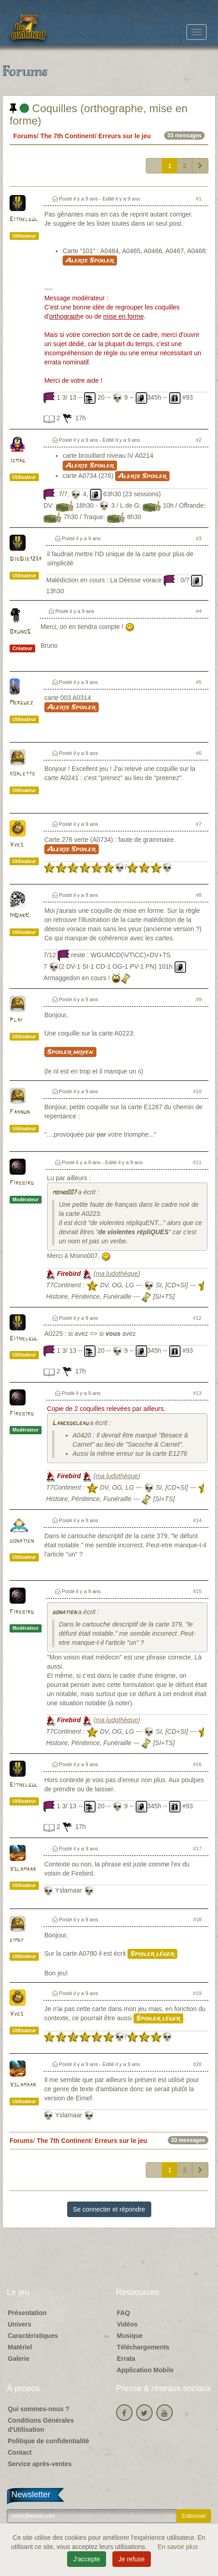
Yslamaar (23, 1869)
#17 (197, 1848)
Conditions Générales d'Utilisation (41, 2425)
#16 (197, 1764)
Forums (25, 136)
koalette (22, 773)
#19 (197, 1993)
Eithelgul (24, 219)
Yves (16, 844)
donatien (22, 1541)
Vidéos (127, 2324)
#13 (197, 1393)
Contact (20, 2452)
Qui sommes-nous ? (38, 2409)
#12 (197, 1318)
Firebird (22, 1183)
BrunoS (20, 632)
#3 (199, 538)
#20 (197, 2064)
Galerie (18, 2358)
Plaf (16, 1020)
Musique (130, 2335)
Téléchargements (143, 2347)
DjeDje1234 (26, 559)
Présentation (27, 2312)
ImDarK (19, 915)
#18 (197, 1919)
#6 (199, 753)
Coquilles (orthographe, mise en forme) (99, 114)
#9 (199, 999)
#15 (197, 1591)
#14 (197, 1520)
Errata (126, 2358)
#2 (199, 440)
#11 (197, 1162)
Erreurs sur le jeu (124, 136)
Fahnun (20, 1112)
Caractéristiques (33, 2335)
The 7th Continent (67, 136)
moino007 (64, 1192)
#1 (199, 198)
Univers (19, 2324)
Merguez (21, 703)
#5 (199, 682)
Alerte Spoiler (90, 260)
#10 (197, 1091)
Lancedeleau (70, 1423)
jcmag (17, 460)
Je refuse (131, 2559)
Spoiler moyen (70, 1052)
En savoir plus (178, 2546)
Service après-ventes (40, 2464)
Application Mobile (145, 2370)
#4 (199, 611)
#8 (199, 895)
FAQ (123, 2312)
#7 (199, 824)
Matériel (20, 2347)
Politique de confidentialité (48, 2441)
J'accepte (86, 2559)
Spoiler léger (152, 1953)
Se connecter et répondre (109, 2209)
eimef (17, 1940)
